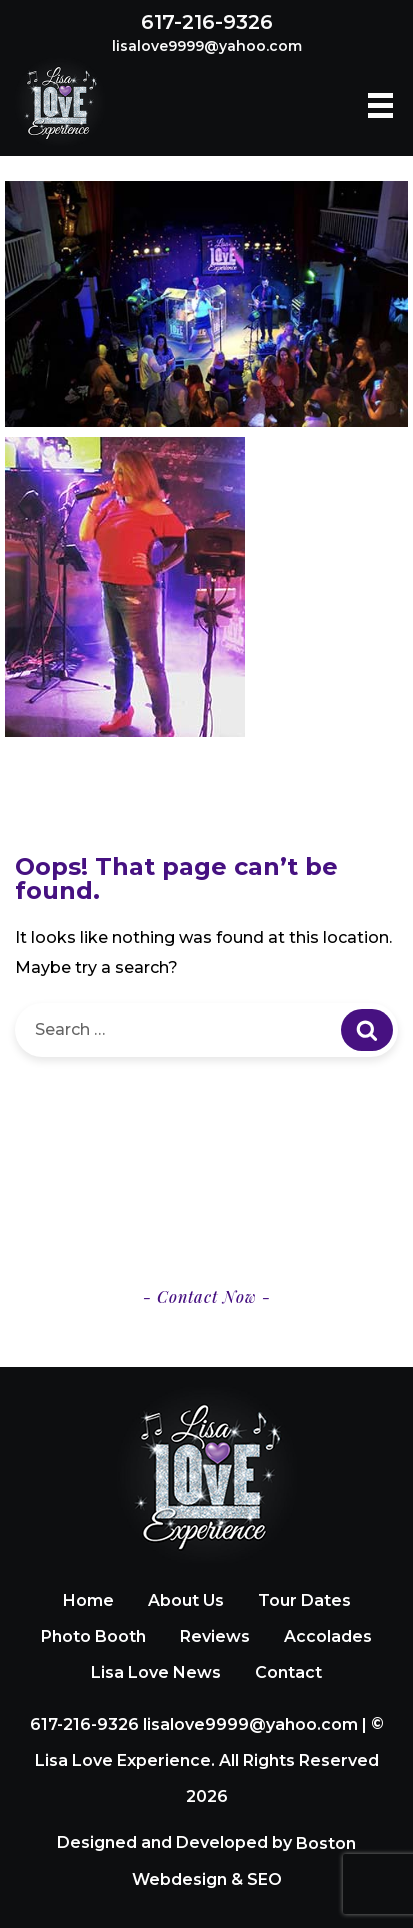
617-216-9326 (207, 22)
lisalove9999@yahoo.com (207, 46)
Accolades (328, 1636)
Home (88, 1600)
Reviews (215, 1636)
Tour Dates (304, 1600)
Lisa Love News (156, 1672)
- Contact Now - (207, 1296)
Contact (288, 1672)
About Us (186, 1600)
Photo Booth (93, 1636)
